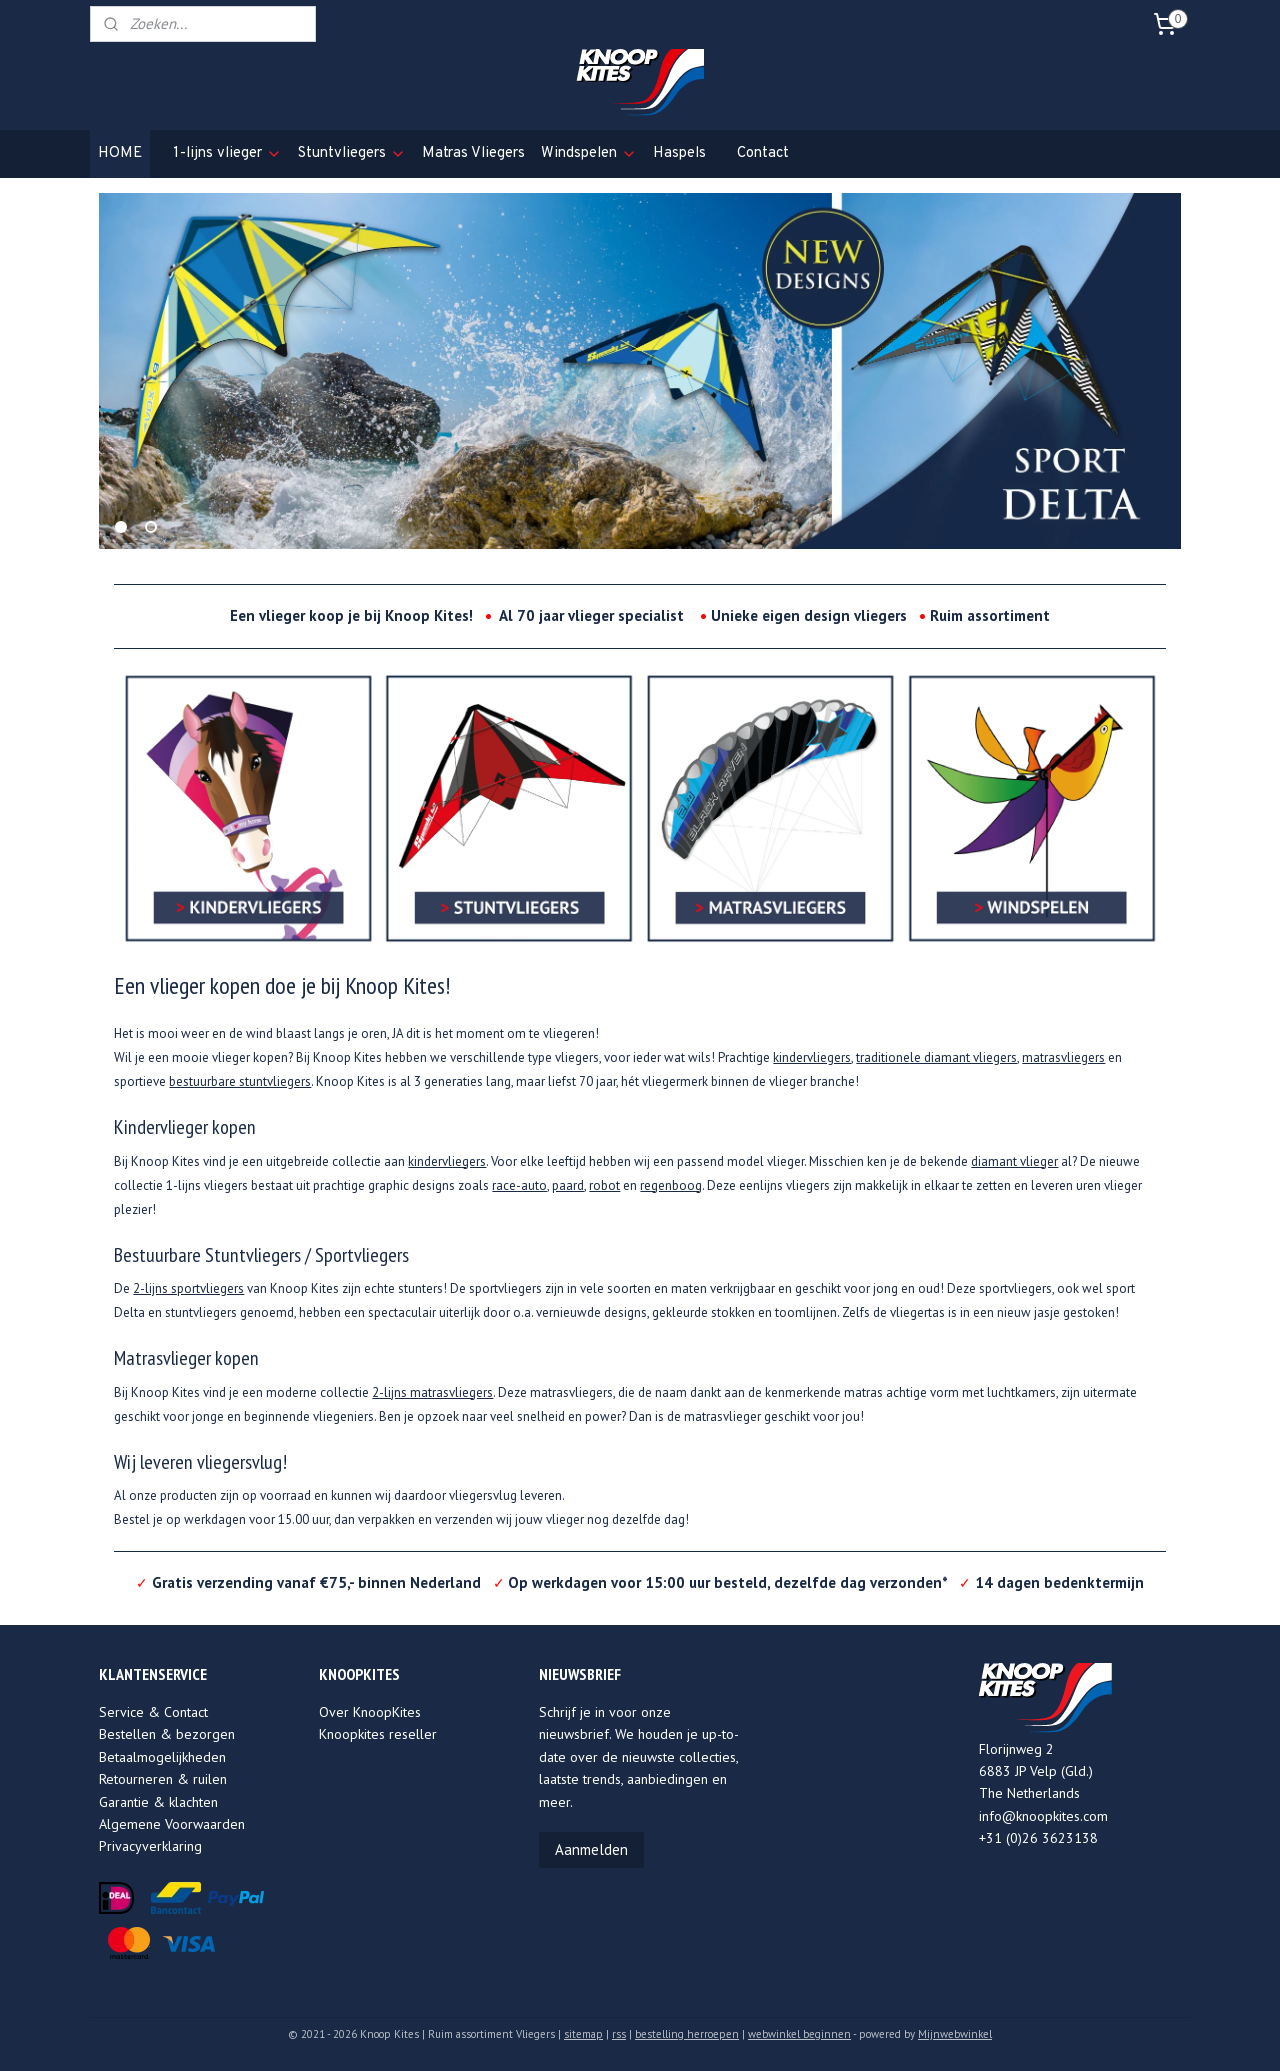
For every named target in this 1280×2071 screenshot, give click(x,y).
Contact (763, 153)
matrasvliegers (1063, 1057)
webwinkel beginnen (799, 2034)
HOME (120, 153)
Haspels (679, 153)
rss (619, 2034)
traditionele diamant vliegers (936, 1057)
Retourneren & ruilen (163, 1779)
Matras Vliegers (473, 153)
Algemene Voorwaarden (172, 1824)
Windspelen (589, 153)
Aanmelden (591, 1849)
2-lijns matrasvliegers (432, 1392)
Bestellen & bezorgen (167, 1734)
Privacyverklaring (150, 1846)
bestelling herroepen (687, 2034)
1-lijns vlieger (227, 153)
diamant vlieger (1014, 1161)
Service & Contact (153, 1712)
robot (604, 1185)
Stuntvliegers (352, 153)
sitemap (583, 2034)
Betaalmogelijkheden (162, 1757)
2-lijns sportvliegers (188, 1288)
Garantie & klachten (158, 1802)
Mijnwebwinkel (955, 2034)
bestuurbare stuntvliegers (240, 1081)
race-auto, (520, 1185)
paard (568, 1185)
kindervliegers (812, 1057)
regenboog (671, 1185)
